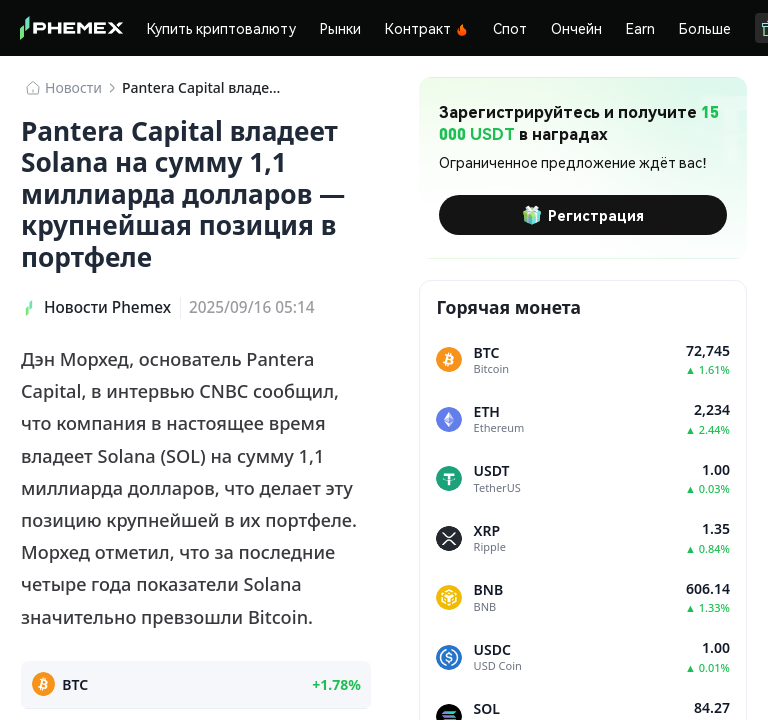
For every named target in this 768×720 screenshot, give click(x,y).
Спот (510, 28)
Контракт (427, 28)
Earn (640, 28)
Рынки (340, 28)
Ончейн (576, 28)
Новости (73, 87)
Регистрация (583, 215)
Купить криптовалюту (221, 28)
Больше (705, 28)
